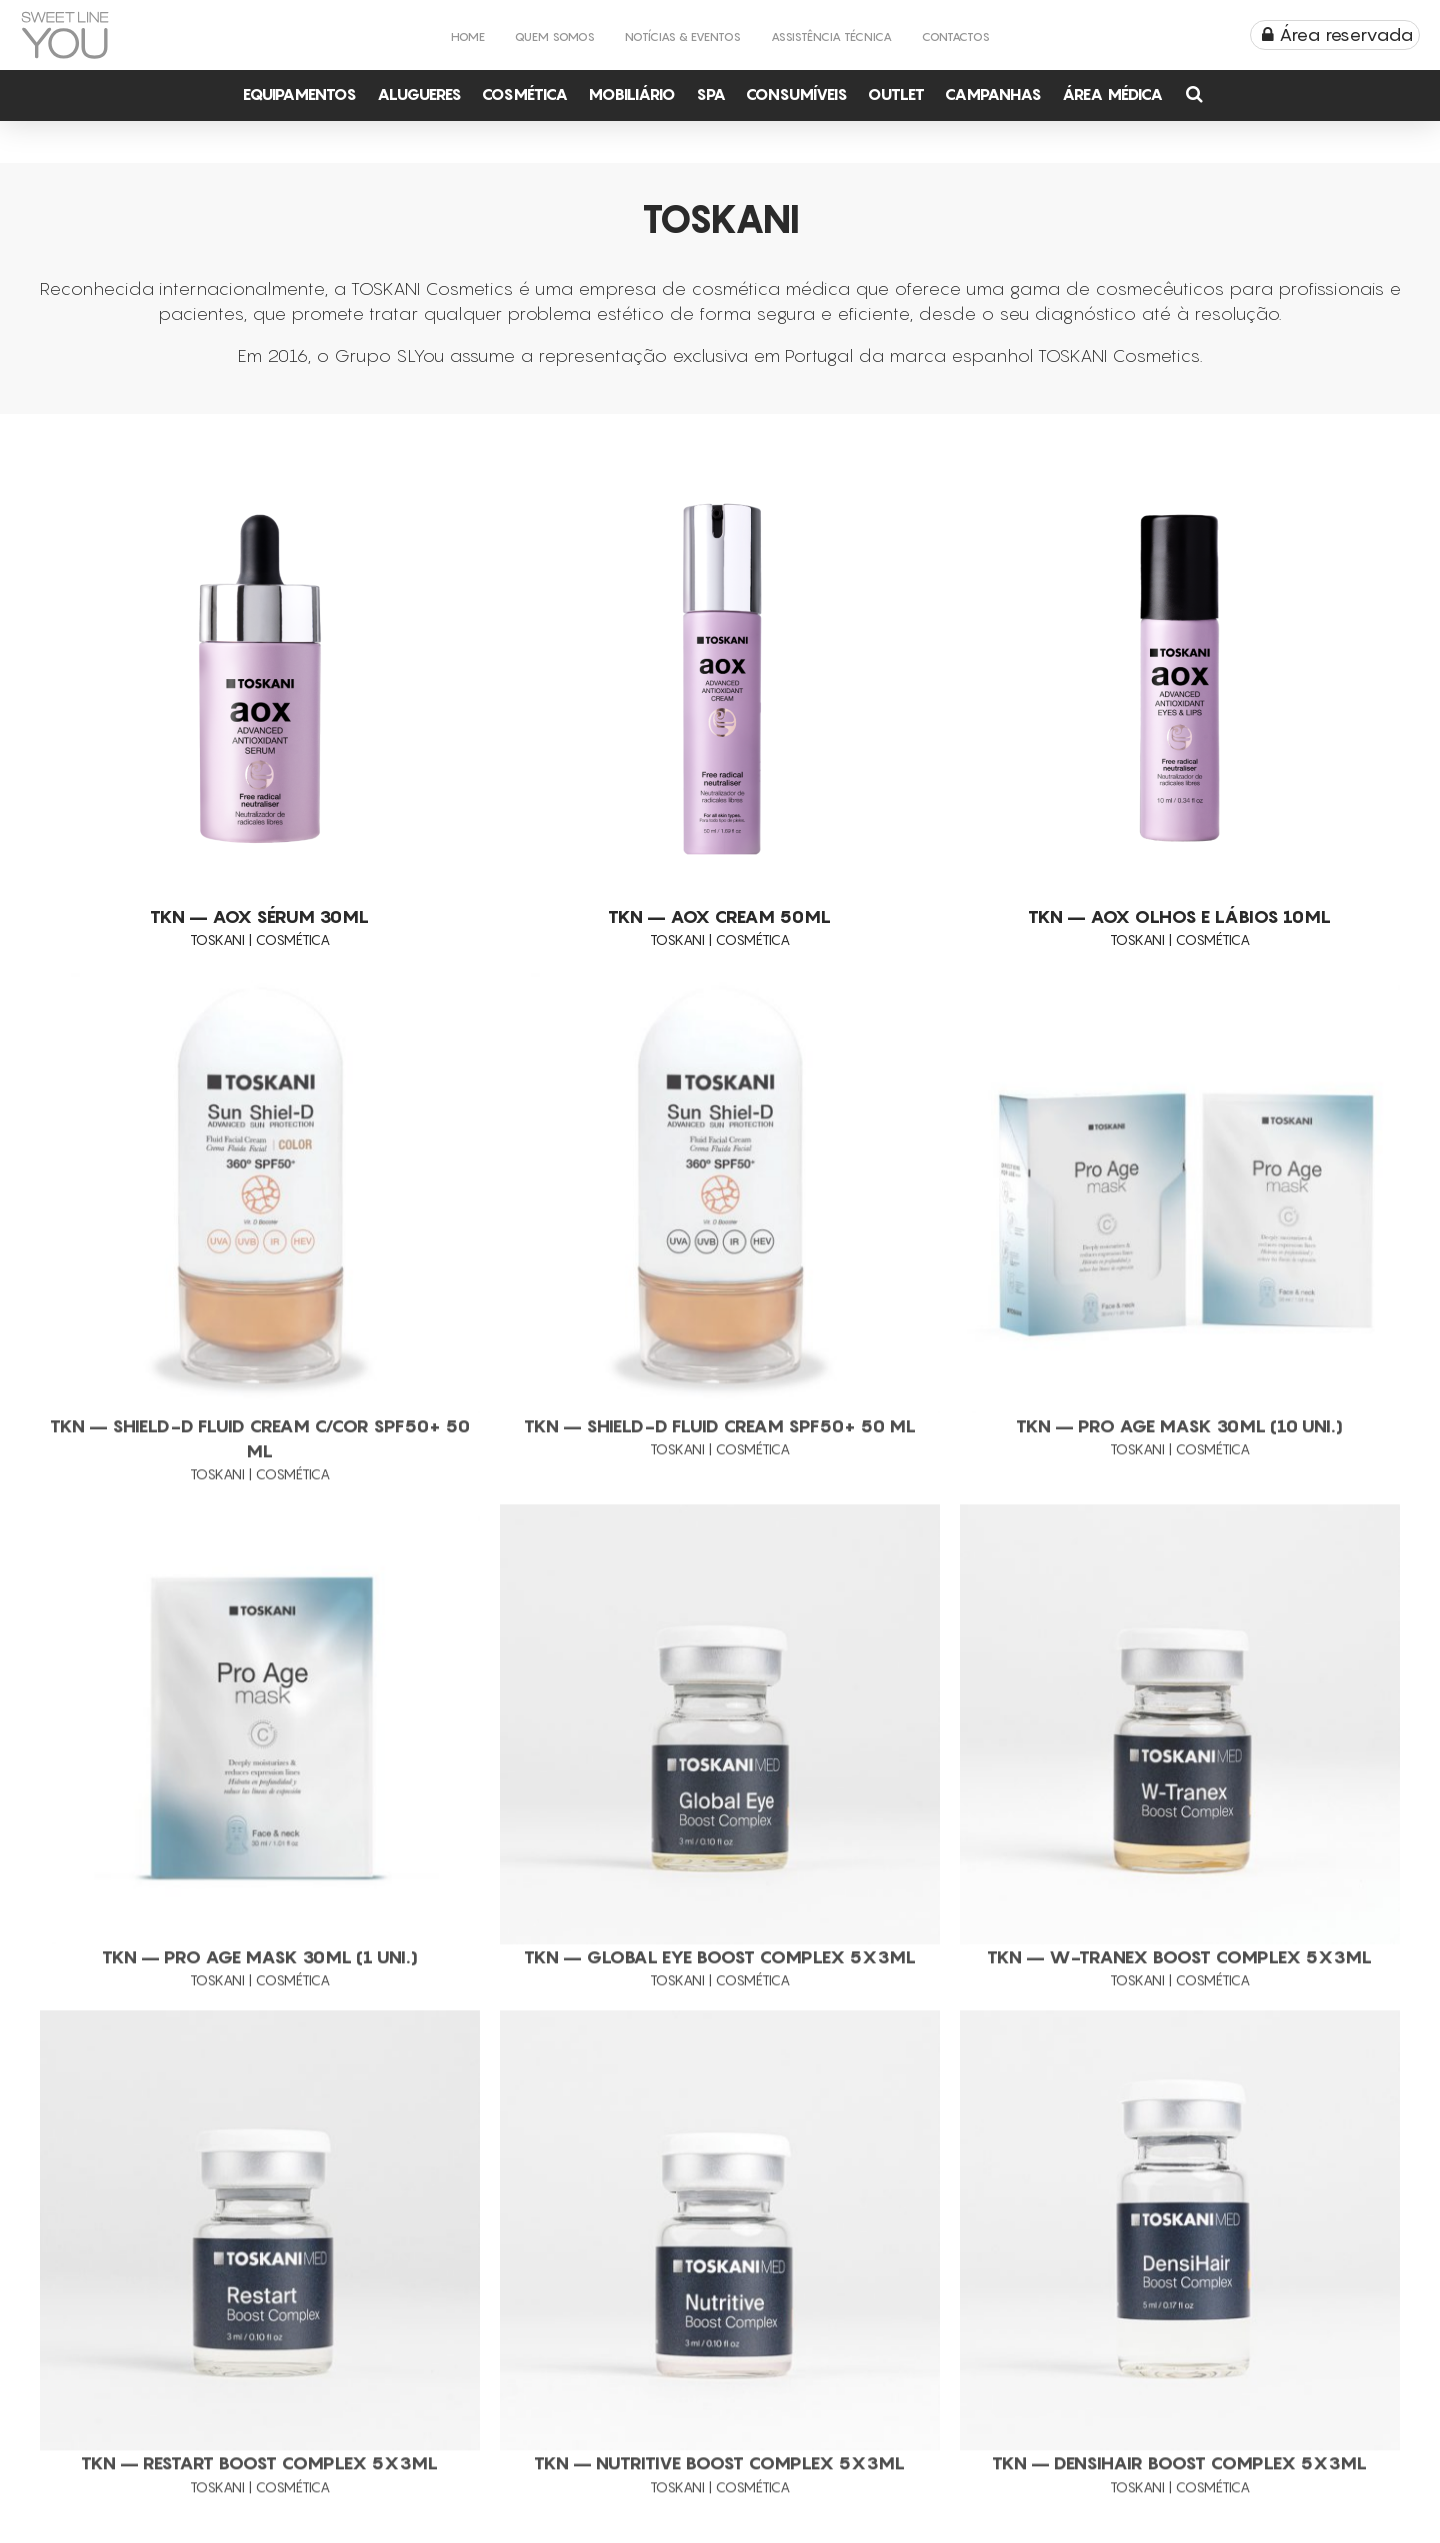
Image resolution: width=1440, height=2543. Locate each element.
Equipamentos (300, 94)
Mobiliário (632, 94)
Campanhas (993, 94)
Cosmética (525, 94)
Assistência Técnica (831, 36)
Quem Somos (555, 36)
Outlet (896, 94)
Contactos (956, 36)
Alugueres (419, 94)
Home (468, 36)
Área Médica (1112, 94)
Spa (711, 94)
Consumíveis (797, 94)
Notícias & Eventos (683, 36)
